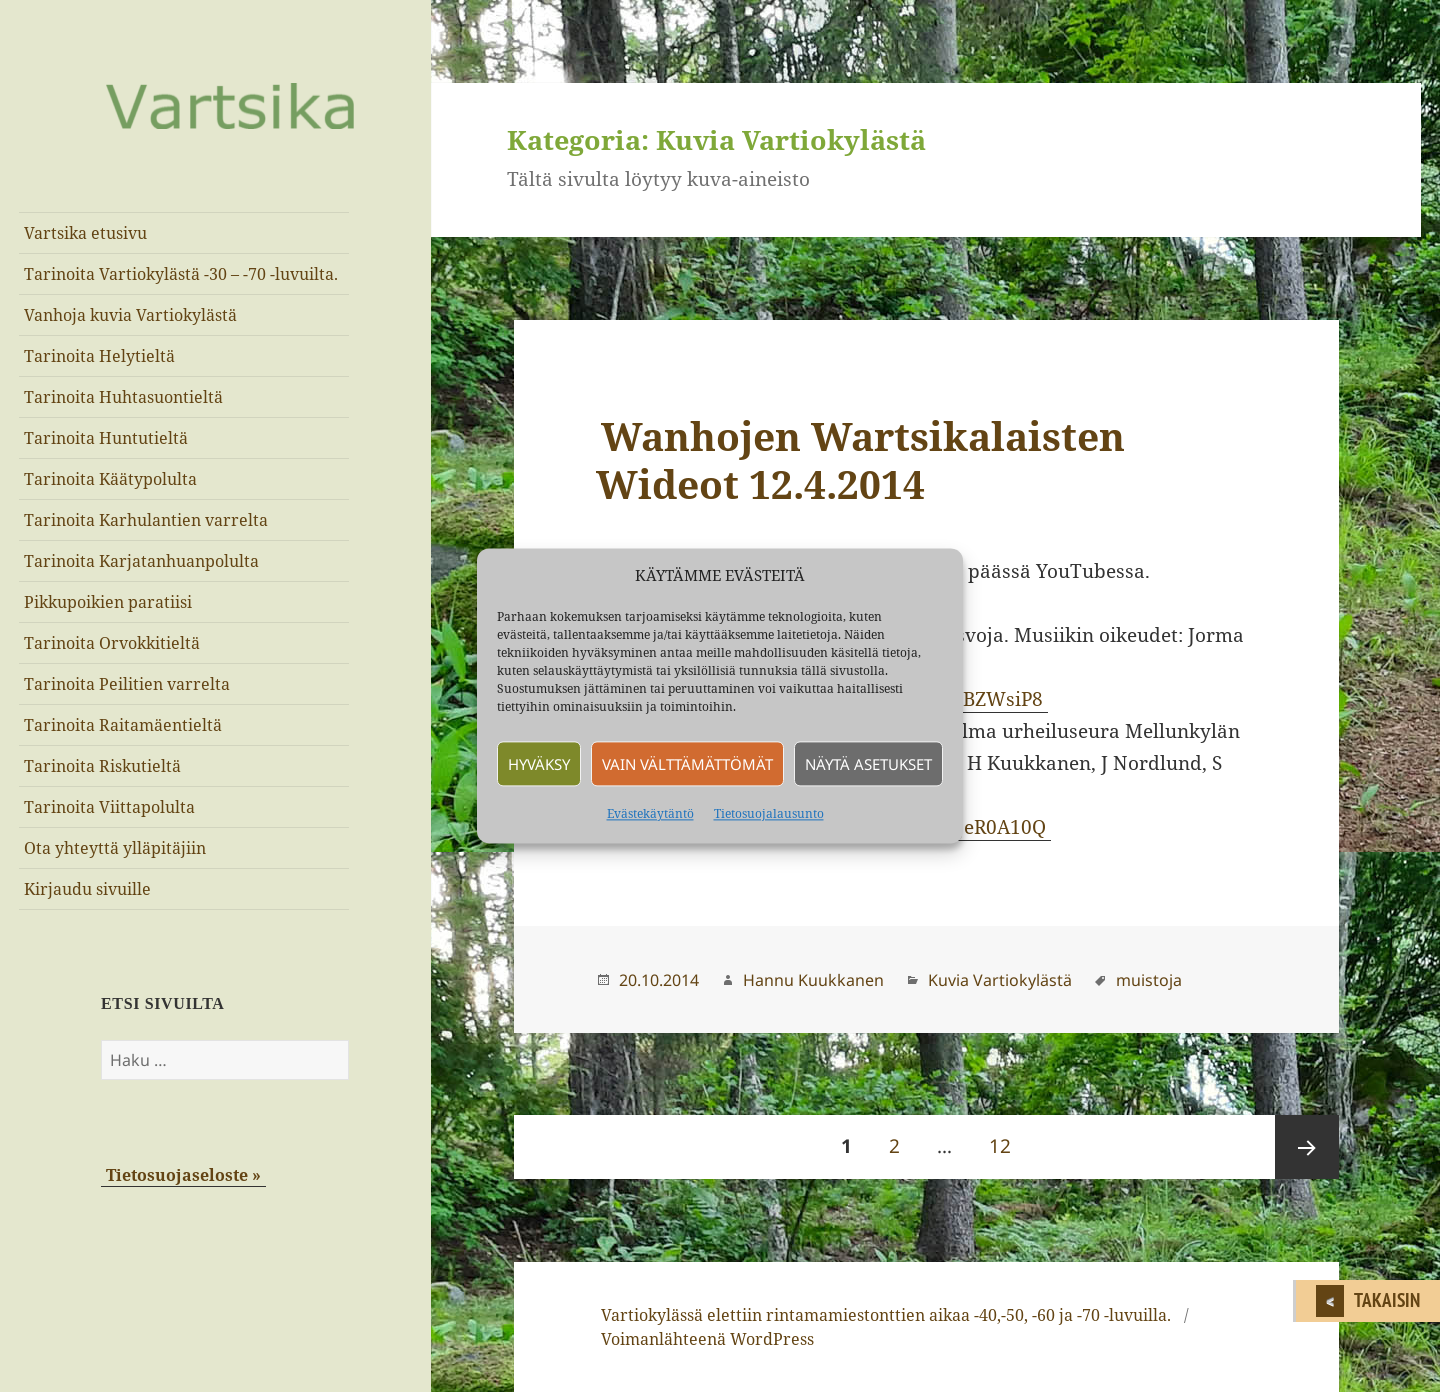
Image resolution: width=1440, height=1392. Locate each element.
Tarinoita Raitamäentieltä (123, 725)
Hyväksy (539, 764)
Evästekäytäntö (650, 814)
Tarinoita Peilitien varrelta (127, 684)
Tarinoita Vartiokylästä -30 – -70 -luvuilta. (181, 274)
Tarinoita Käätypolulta (110, 479)
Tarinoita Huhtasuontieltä (123, 397)
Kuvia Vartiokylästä (1000, 980)
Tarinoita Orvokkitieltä (112, 643)
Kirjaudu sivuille (87, 889)
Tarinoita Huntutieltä (106, 438)
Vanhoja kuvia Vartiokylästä (130, 315)
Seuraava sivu (1307, 1147)
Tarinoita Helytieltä (99, 356)
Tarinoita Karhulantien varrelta (146, 520)
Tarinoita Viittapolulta (109, 807)
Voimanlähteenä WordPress (707, 1339)
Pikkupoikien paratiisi (108, 602)
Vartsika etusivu (85, 233)
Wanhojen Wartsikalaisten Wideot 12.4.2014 (860, 459)
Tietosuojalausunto (769, 814)
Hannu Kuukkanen (813, 980)
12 (1006, 1137)
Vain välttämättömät (687, 764)
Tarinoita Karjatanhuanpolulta (141, 561)
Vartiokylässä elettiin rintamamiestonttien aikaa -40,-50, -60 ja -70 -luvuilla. (886, 1315)
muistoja (1149, 980)
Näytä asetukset (868, 764)
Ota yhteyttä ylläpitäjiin (115, 848)
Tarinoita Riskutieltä (102, 766)
